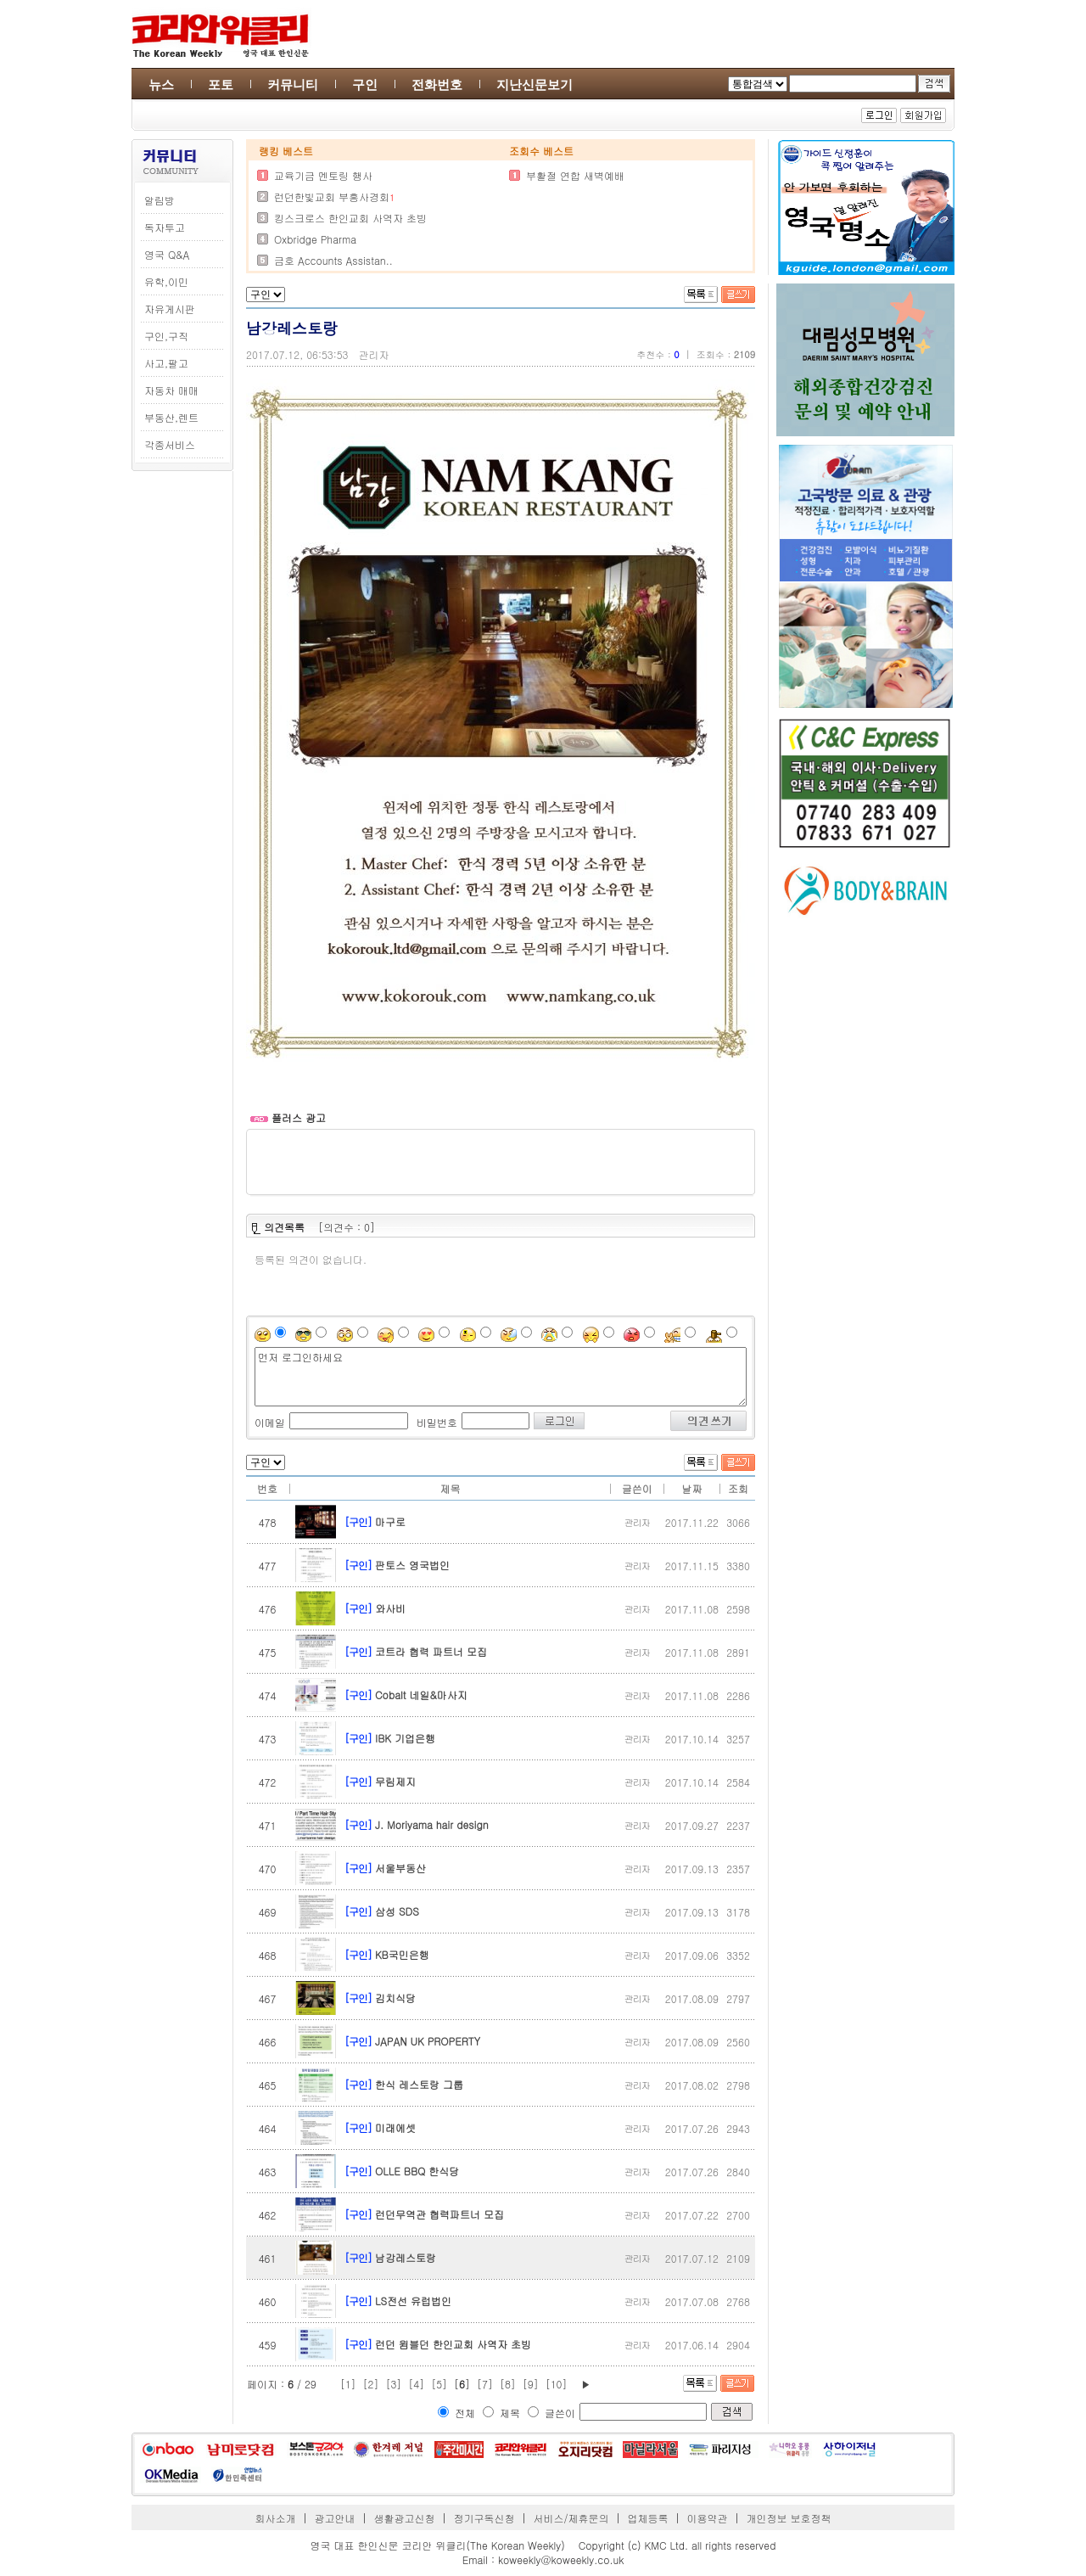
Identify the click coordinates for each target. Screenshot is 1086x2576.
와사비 (390, 1608)
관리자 (374, 354)
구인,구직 (166, 335)
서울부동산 (400, 1867)
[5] (439, 2384)
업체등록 (647, 2518)
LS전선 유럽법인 (413, 2300)
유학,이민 (166, 281)
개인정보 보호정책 (788, 2518)
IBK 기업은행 (405, 1738)
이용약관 (706, 2518)
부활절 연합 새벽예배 (575, 175)
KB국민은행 (402, 1954)
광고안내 (335, 2518)
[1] (348, 2384)
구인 (365, 84)
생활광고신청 (404, 2518)
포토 (220, 84)
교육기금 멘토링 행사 (323, 175)
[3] (393, 2384)
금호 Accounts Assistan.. (333, 260)
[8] (508, 2384)
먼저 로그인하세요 (501, 1376)
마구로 (390, 1521)
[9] (531, 2384)
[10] (557, 2384)
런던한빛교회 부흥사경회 (331, 196)
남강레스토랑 (405, 2257)
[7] (485, 2384)
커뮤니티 (292, 84)
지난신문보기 (534, 84)
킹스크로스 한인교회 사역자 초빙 (350, 217)
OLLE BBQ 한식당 (417, 2171)
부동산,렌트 (171, 417)
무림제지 (395, 1781)
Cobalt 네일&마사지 (421, 1694)
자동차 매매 (171, 390)
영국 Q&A (166, 254)
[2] (371, 2384)
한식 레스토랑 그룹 (419, 2084)
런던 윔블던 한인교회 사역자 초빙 (453, 2344)
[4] (416, 2384)
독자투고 (164, 227)
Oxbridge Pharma (315, 239)
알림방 (159, 200)
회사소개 (275, 2518)
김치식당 (395, 1997)
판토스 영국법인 (412, 1564)
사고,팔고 (166, 363)
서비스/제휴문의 (570, 2518)
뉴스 (161, 84)
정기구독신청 (484, 2518)
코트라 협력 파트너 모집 (431, 1651)
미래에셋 (395, 2127)
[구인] (358, 1521)
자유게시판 (169, 308)
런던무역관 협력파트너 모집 (439, 2214)
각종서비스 (169, 444)
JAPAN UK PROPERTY (427, 2041)
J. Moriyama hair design (432, 1824)
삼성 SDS (397, 1911)
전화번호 (436, 84)
